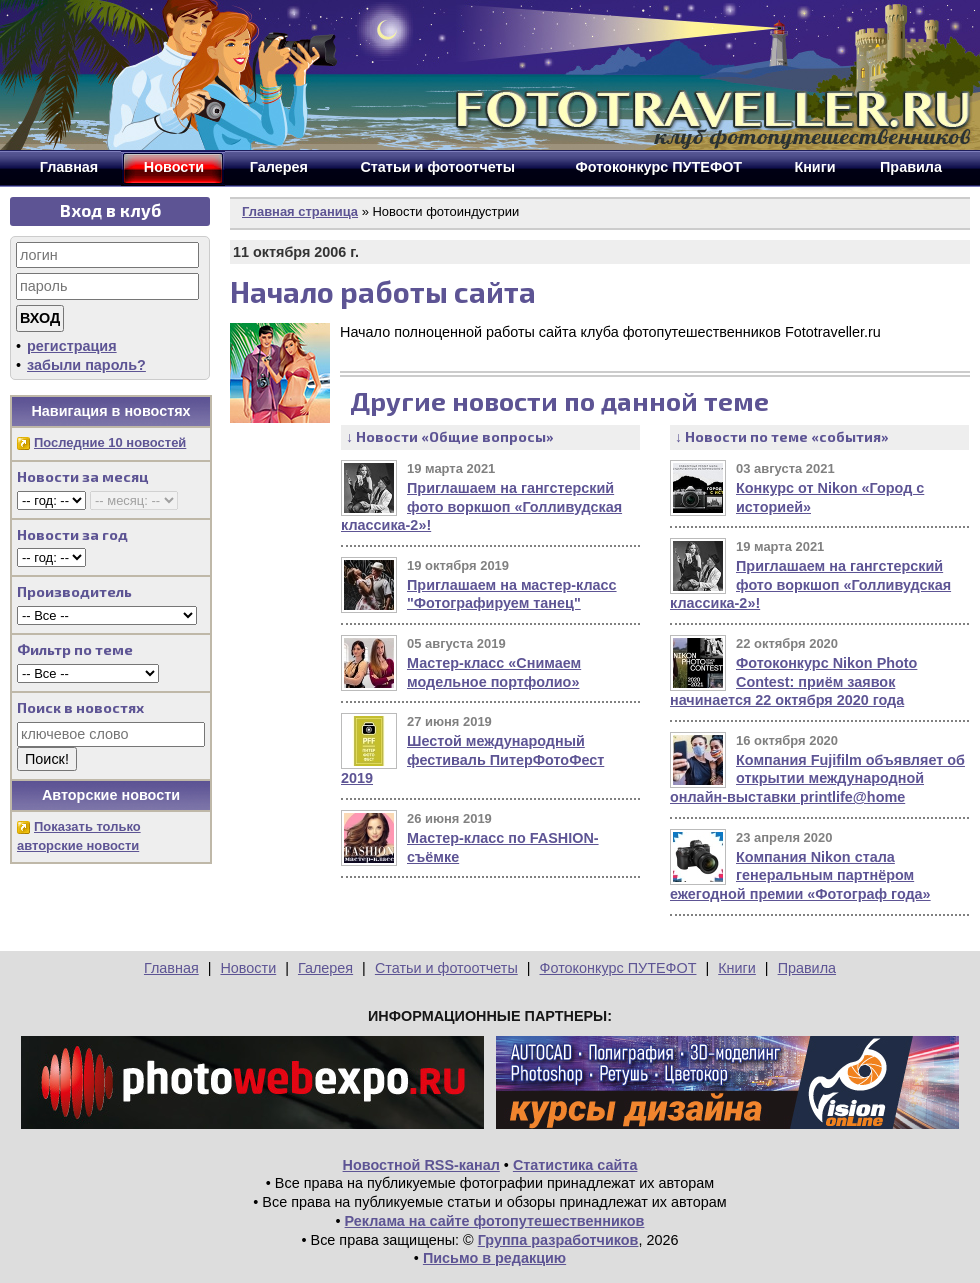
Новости (248, 968)
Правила (807, 968)
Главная (171, 968)
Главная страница (300, 211)
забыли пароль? (86, 365)
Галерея (325, 968)
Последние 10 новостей (110, 442)
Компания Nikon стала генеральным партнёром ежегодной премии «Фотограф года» (800, 875)
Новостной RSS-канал (421, 1165)
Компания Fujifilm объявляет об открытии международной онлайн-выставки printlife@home (817, 778)
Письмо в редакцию (494, 1258)
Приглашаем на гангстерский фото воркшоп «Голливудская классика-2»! (481, 506)
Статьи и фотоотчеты (446, 968)
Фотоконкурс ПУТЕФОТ (618, 968)
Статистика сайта (575, 1165)
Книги (737, 968)
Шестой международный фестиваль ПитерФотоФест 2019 (472, 759)
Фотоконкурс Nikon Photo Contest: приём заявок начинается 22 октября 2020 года (793, 681)
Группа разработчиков (558, 1240)
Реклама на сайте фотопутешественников (495, 1221)
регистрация (72, 346)
